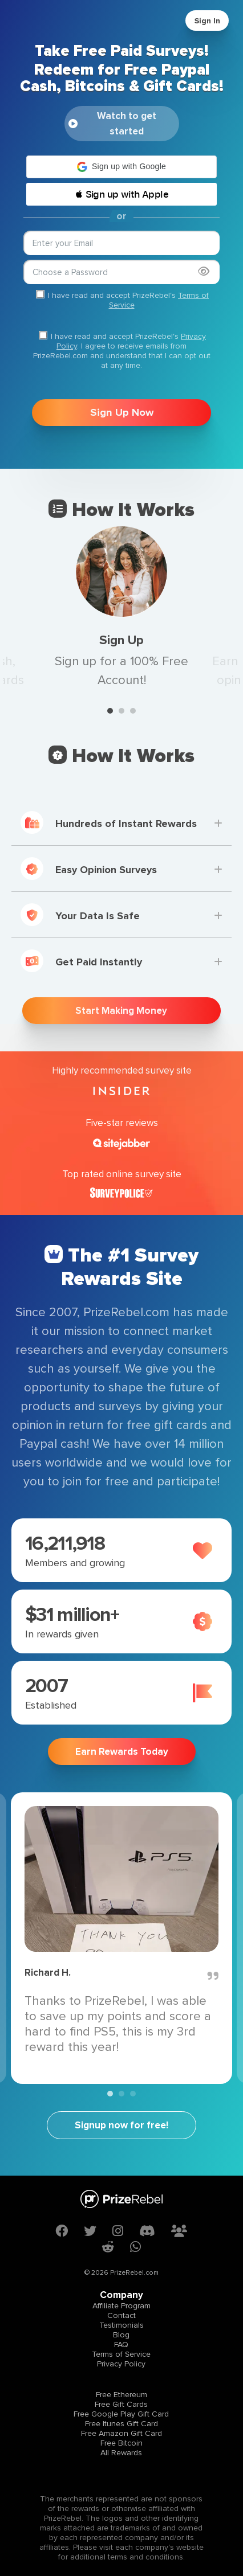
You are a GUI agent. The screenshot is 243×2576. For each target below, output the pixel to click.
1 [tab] (110, 711)
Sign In (207, 21)
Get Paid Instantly (81, 960)
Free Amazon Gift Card (121, 2433)
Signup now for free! (121, 2125)
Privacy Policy (121, 2364)
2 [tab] (121, 711)
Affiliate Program (121, 2306)
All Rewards (121, 2453)
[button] (121, 166)
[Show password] (204, 271)
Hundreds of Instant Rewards (109, 822)
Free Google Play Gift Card (121, 2414)
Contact (121, 2315)
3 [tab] (133, 711)
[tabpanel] (121, 608)
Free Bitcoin (121, 2443)
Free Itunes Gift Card (121, 2423)
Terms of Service (121, 2354)
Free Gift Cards (121, 2404)
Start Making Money (121, 1011)
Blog (121, 2335)
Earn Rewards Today (121, 1752)
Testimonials (121, 2325)
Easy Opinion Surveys (89, 868)
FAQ (121, 2344)
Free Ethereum (121, 2394)
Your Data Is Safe (80, 914)
